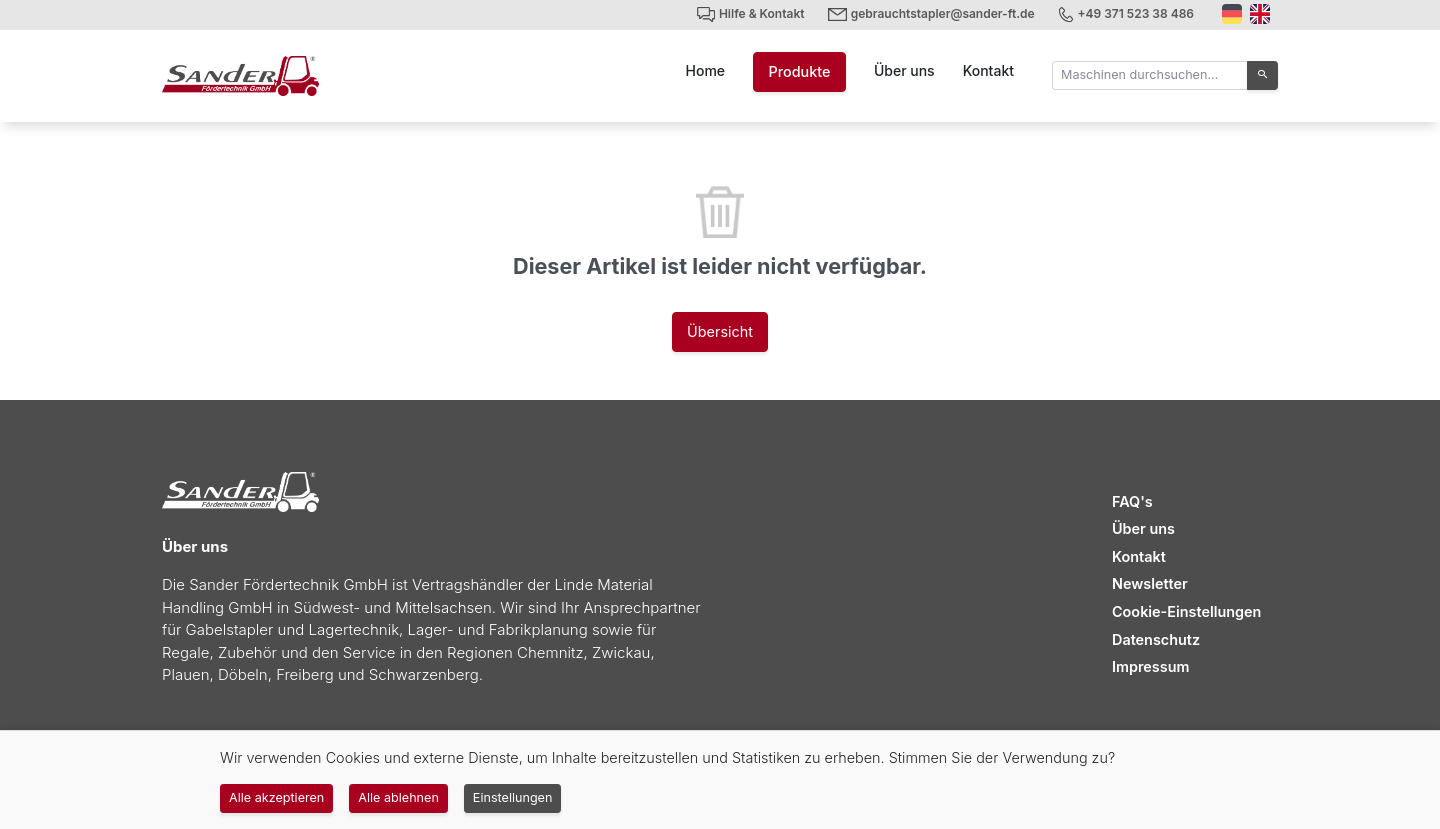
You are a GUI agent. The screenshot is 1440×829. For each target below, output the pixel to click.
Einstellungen (513, 797)
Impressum (1150, 666)
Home (706, 70)
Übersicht (720, 331)
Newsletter (1150, 583)
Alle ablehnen (398, 797)
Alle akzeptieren (276, 797)
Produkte (799, 71)
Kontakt (988, 70)
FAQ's (1132, 501)
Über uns (904, 70)
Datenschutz (1156, 639)
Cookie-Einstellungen (1186, 611)
